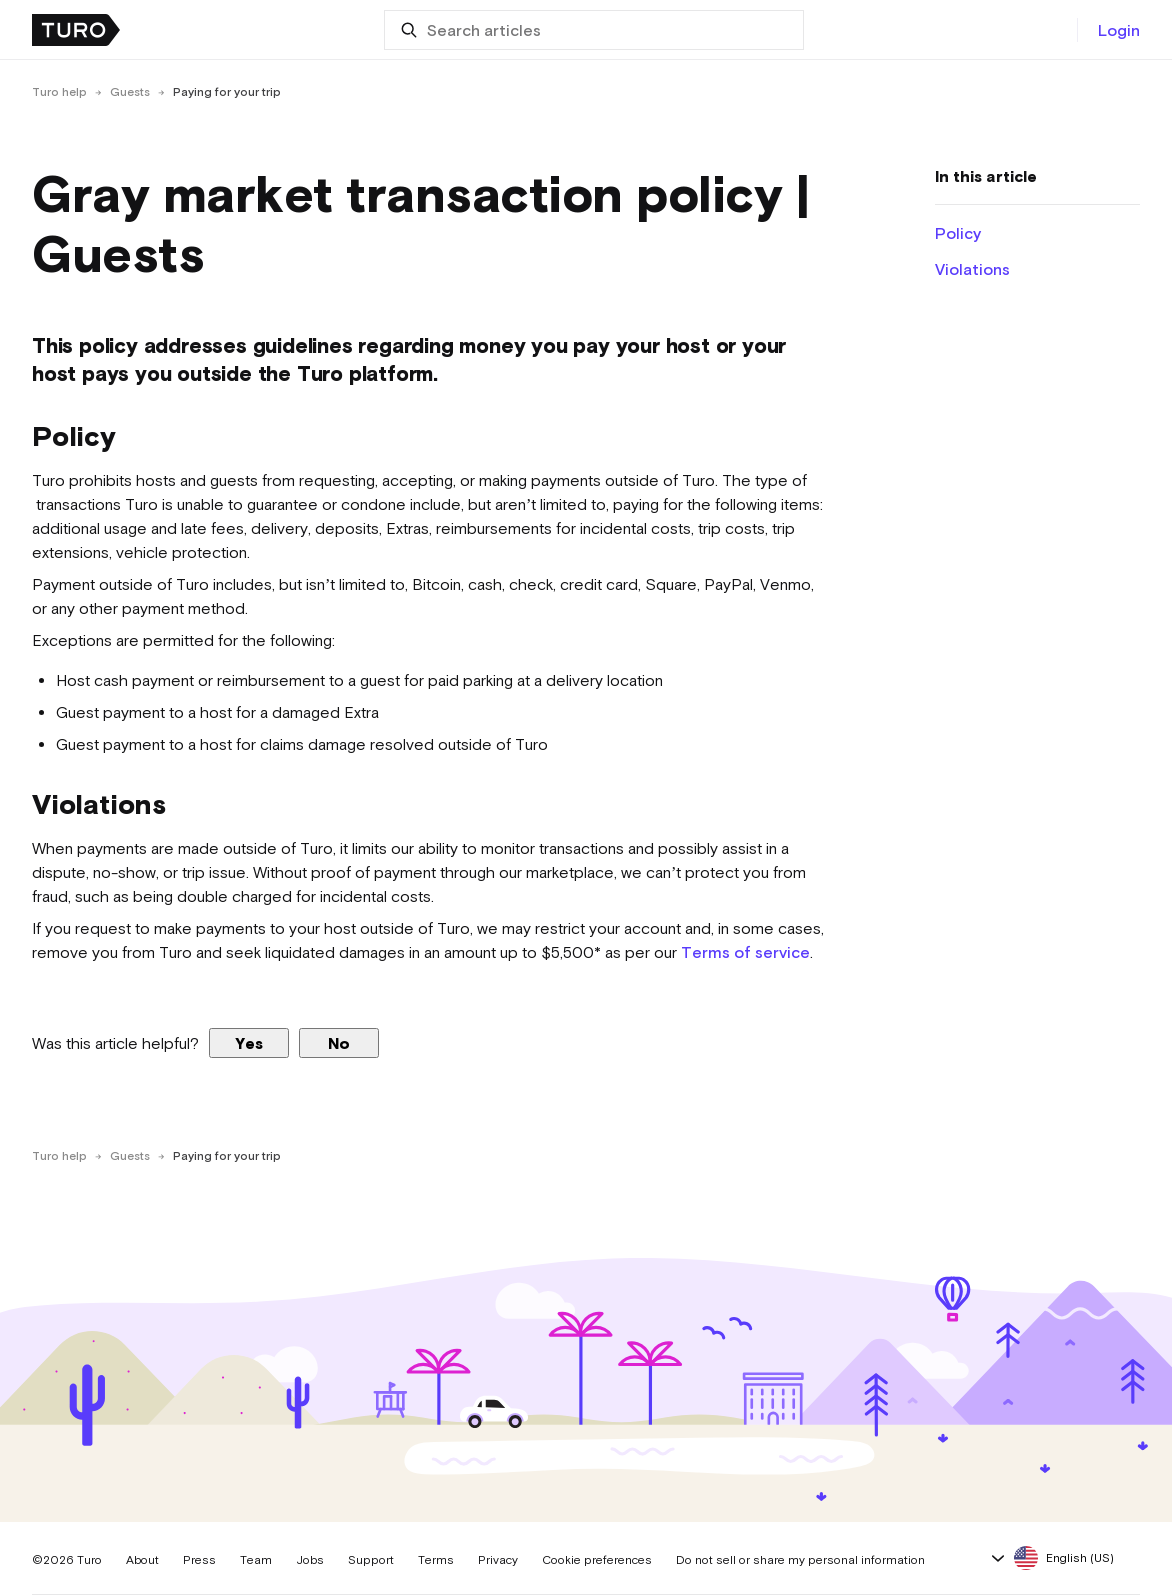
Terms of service (745, 952)
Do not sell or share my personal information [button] (800, 1560)
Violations (972, 269)
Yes (249, 1043)
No (339, 1043)
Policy (958, 233)
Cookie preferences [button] (597, 1560)
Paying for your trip (227, 92)
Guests (130, 92)
